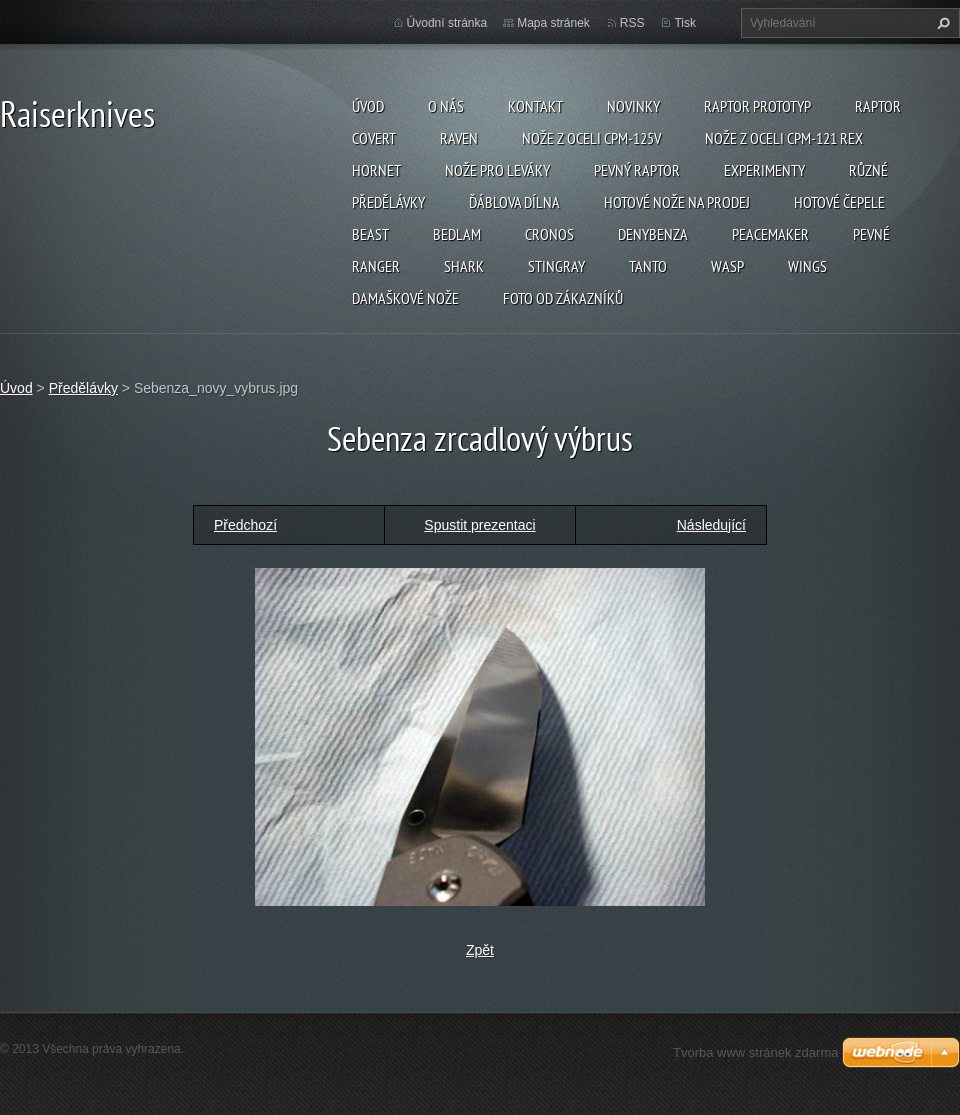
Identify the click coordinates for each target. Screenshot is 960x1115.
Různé (868, 170)
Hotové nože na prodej (677, 202)
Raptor (878, 106)
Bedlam (457, 234)
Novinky (633, 106)
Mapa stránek (553, 23)
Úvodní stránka (447, 23)
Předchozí (245, 525)
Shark (464, 266)
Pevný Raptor (637, 170)
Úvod (368, 106)
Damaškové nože (405, 298)
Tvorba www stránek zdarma (755, 1052)
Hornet (376, 170)
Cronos (549, 234)
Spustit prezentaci (479, 525)
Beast (370, 234)
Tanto (648, 266)
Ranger (376, 266)
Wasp (727, 266)
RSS (632, 23)
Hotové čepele (839, 202)
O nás (446, 106)
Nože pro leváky (497, 170)
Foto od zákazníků (563, 298)
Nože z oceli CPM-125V (591, 138)
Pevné (871, 234)
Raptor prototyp (757, 106)
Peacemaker (770, 234)
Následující (711, 525)
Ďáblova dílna (514, 202)
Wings (807, 266)
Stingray (556, 266)
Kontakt (535, 106)
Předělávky (388, 202)
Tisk (685, 23)
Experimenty (764, 170)
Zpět (480, 950)
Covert (374, 138)
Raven (459, 138)
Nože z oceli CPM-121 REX (784, 138)
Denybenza (653, 234)
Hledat (941, 23)
